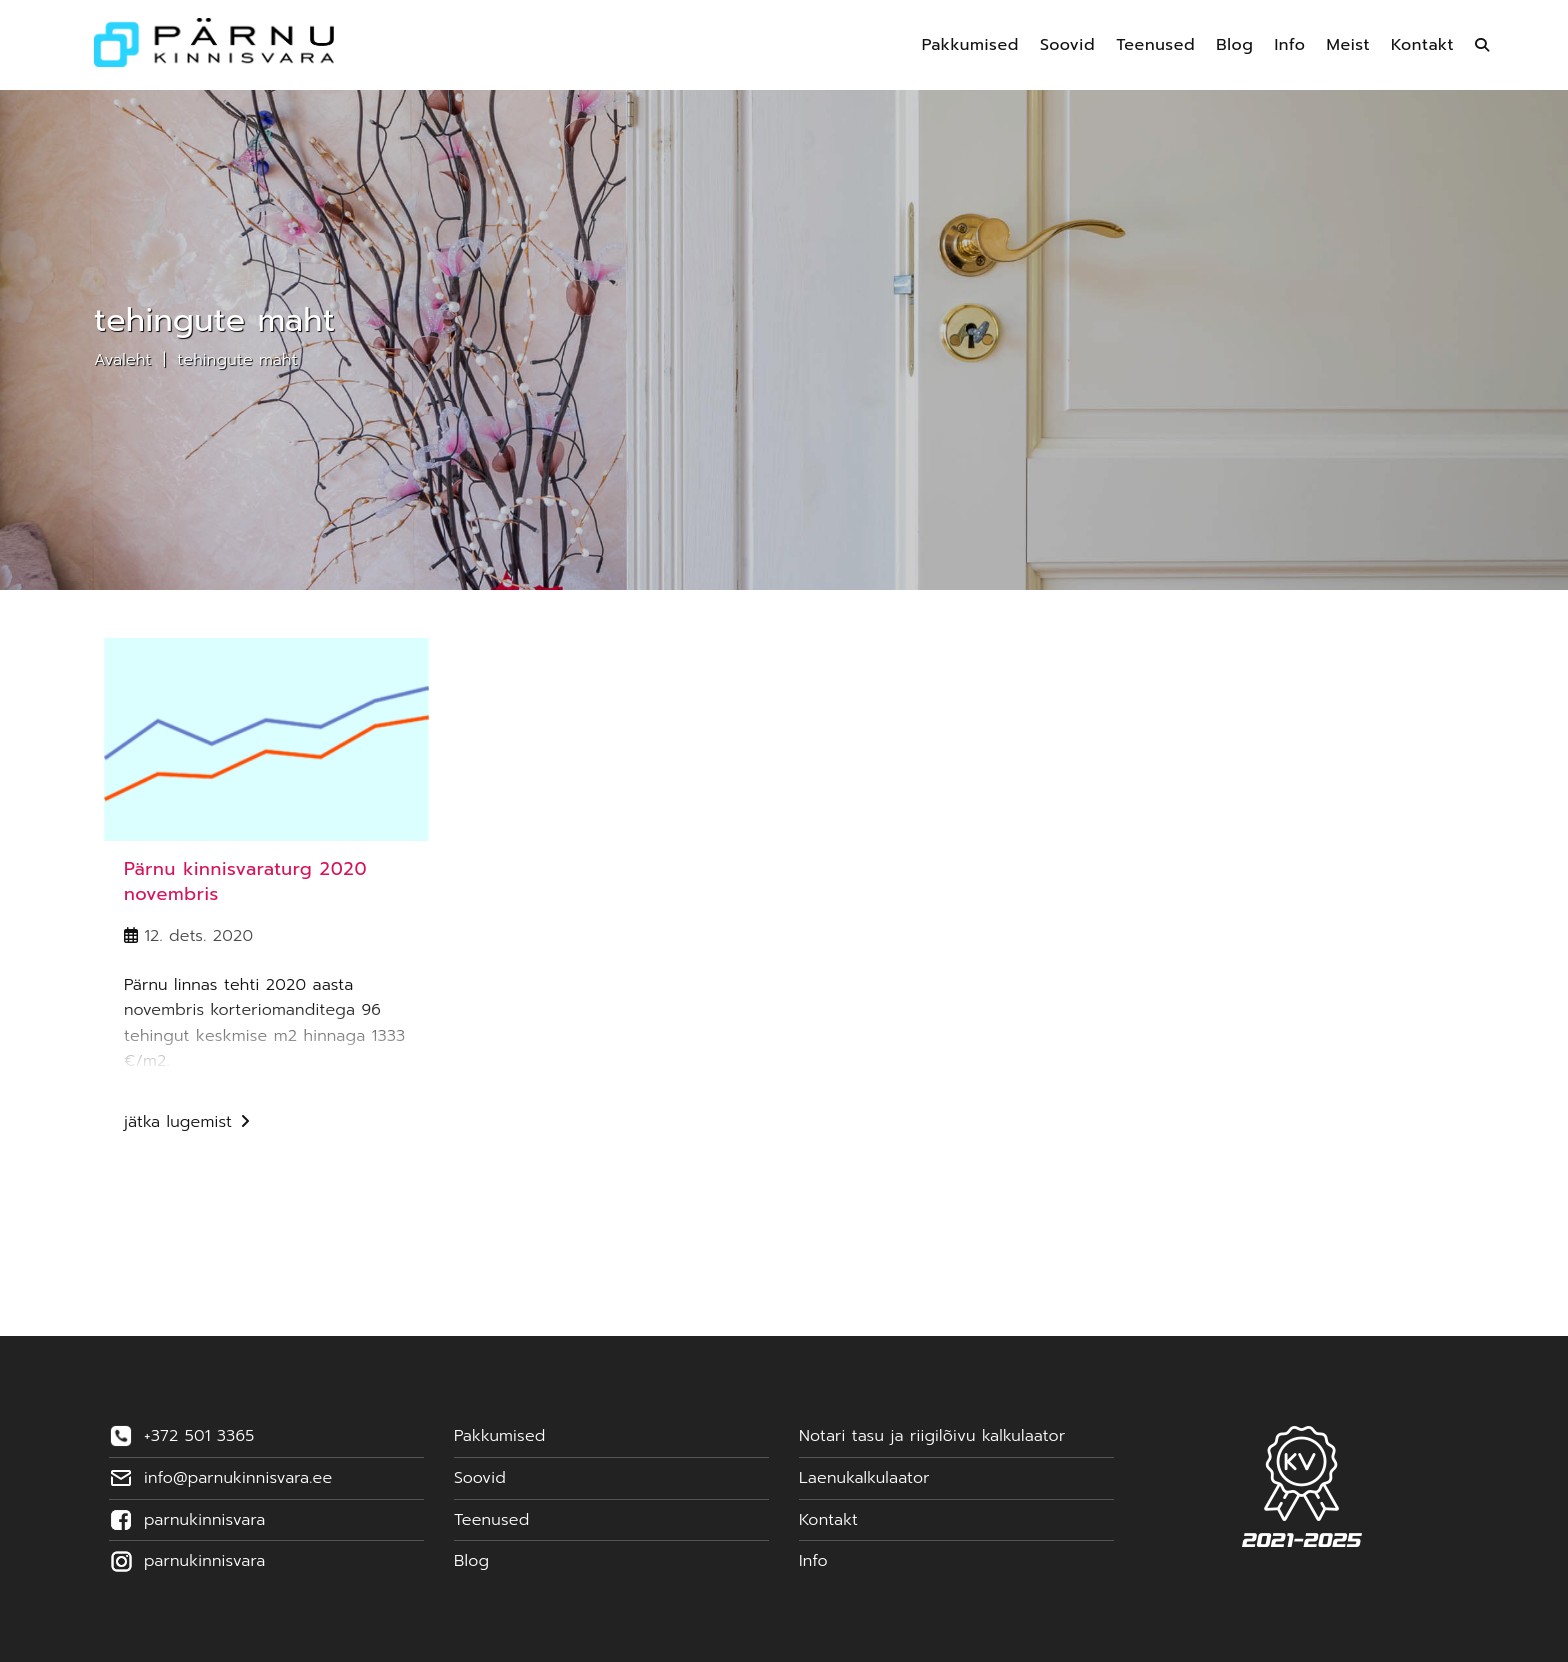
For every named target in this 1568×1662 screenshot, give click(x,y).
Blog (471, 1561)
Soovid (480, 1478)
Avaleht (123, 360)
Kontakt (828, 1520)
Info (813, 1561)
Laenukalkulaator (864, 1478)
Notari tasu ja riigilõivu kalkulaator (932, 1436)
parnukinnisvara (204, 1520)
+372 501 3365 (199, 1436)
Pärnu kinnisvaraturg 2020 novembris (245, 881)
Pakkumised (500, 1436)
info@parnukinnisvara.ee (238, 1478)
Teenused (491, 1520)
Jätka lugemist (187, 1124)
